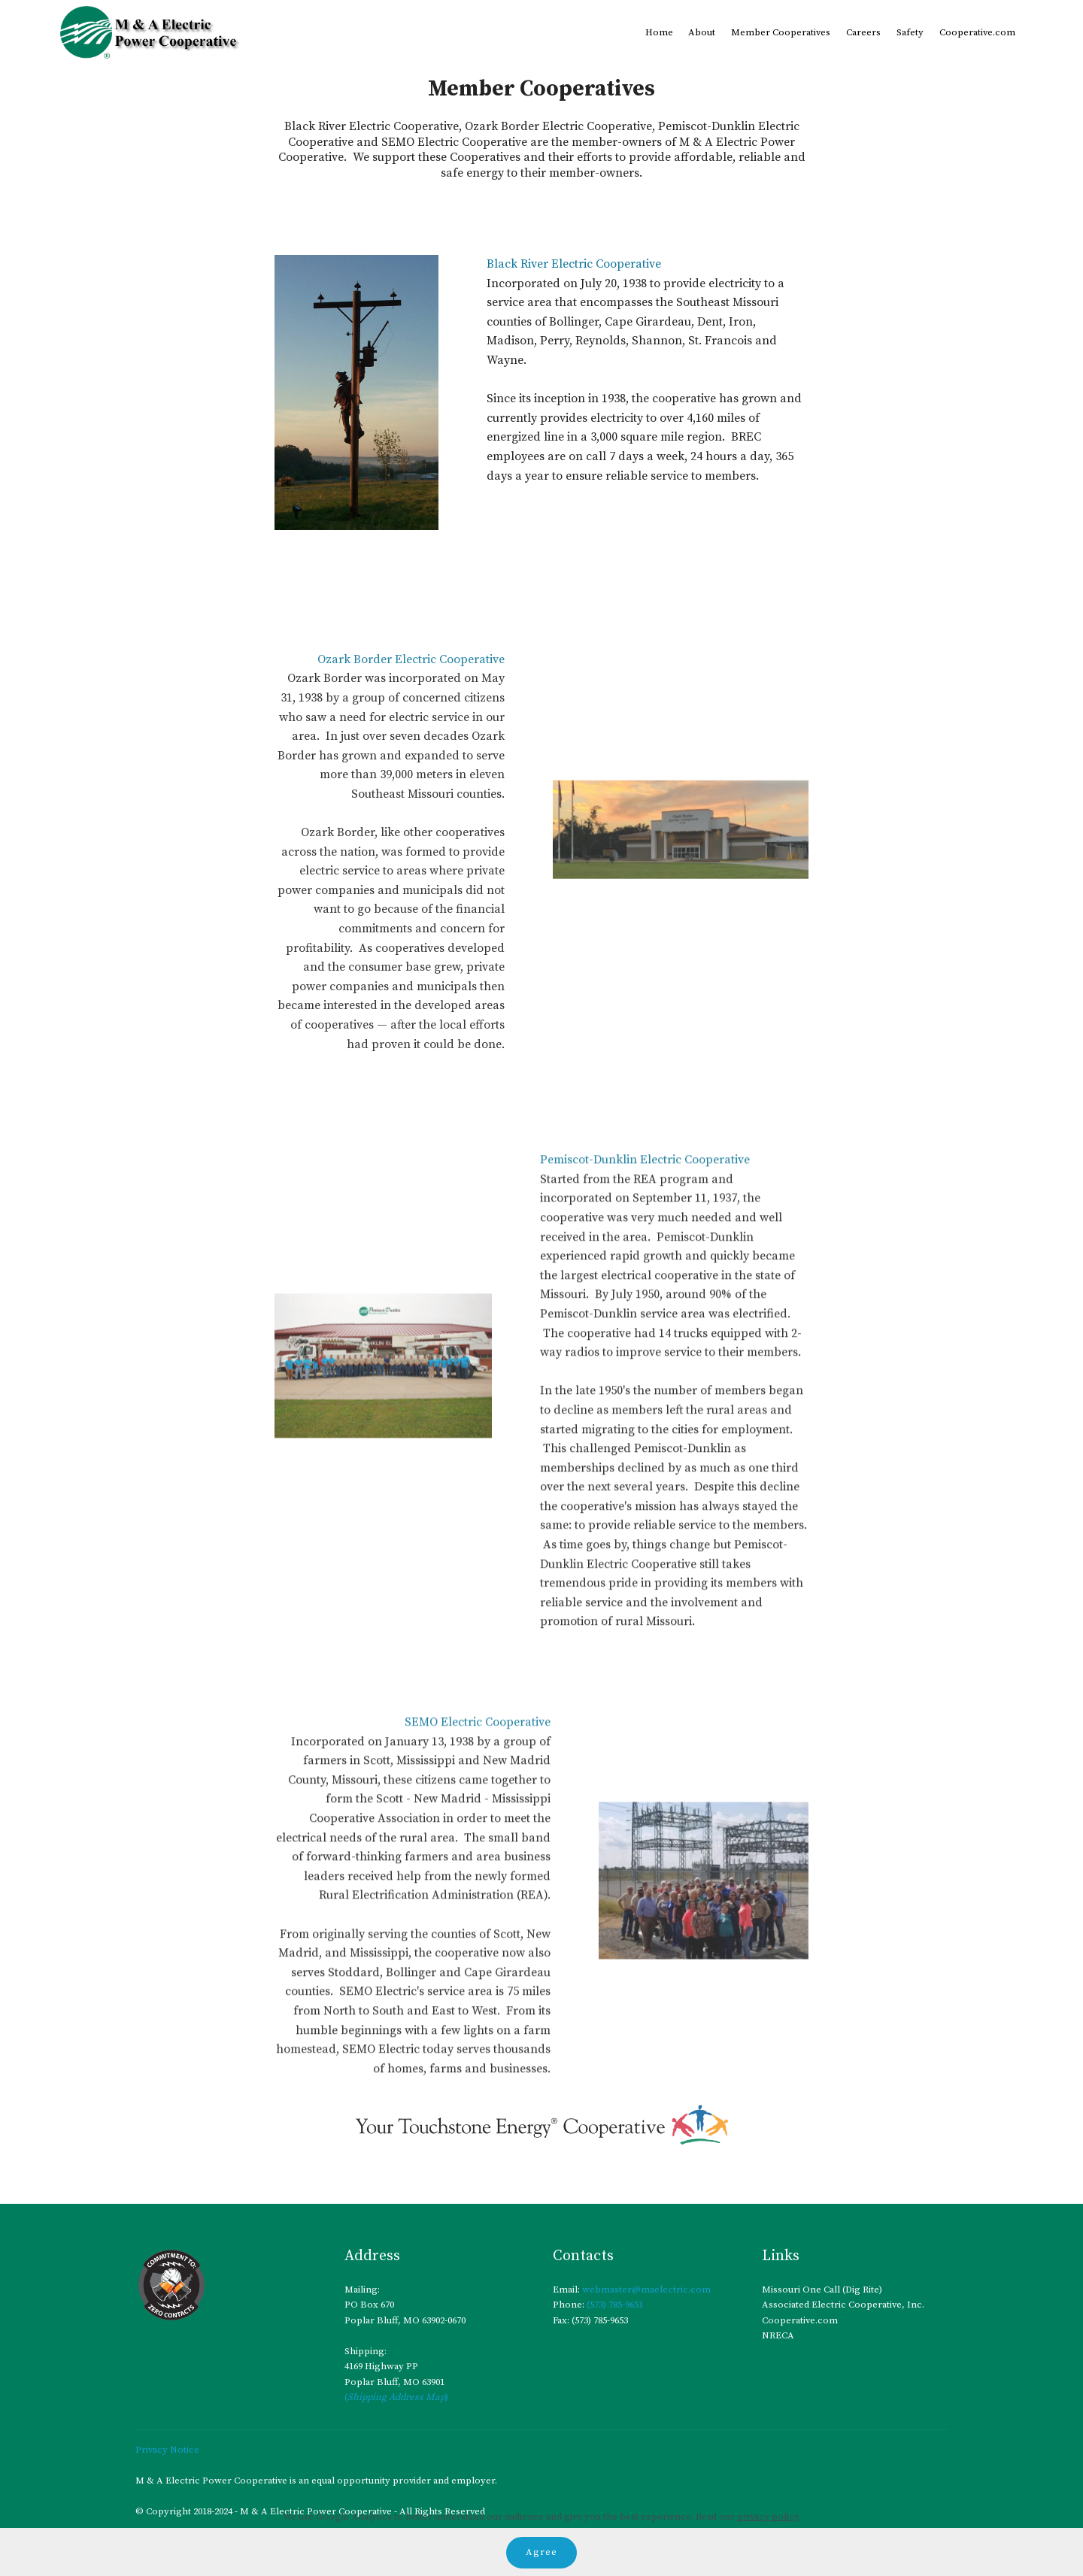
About (701, 32)
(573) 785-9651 (613, 2305)
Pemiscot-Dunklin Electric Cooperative (645, 1357)
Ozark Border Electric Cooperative (411, 825)
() (396, 2398)
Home (659, 32)
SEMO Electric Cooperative (478, 1872)
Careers (863, 32)
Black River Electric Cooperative (574, 264)
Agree (541, 2552)
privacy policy (768, 2517)
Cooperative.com (977, 32)
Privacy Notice (167, 2450)
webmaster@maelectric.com (646, 2290)
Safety (910, 32)
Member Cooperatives (780, 32)
